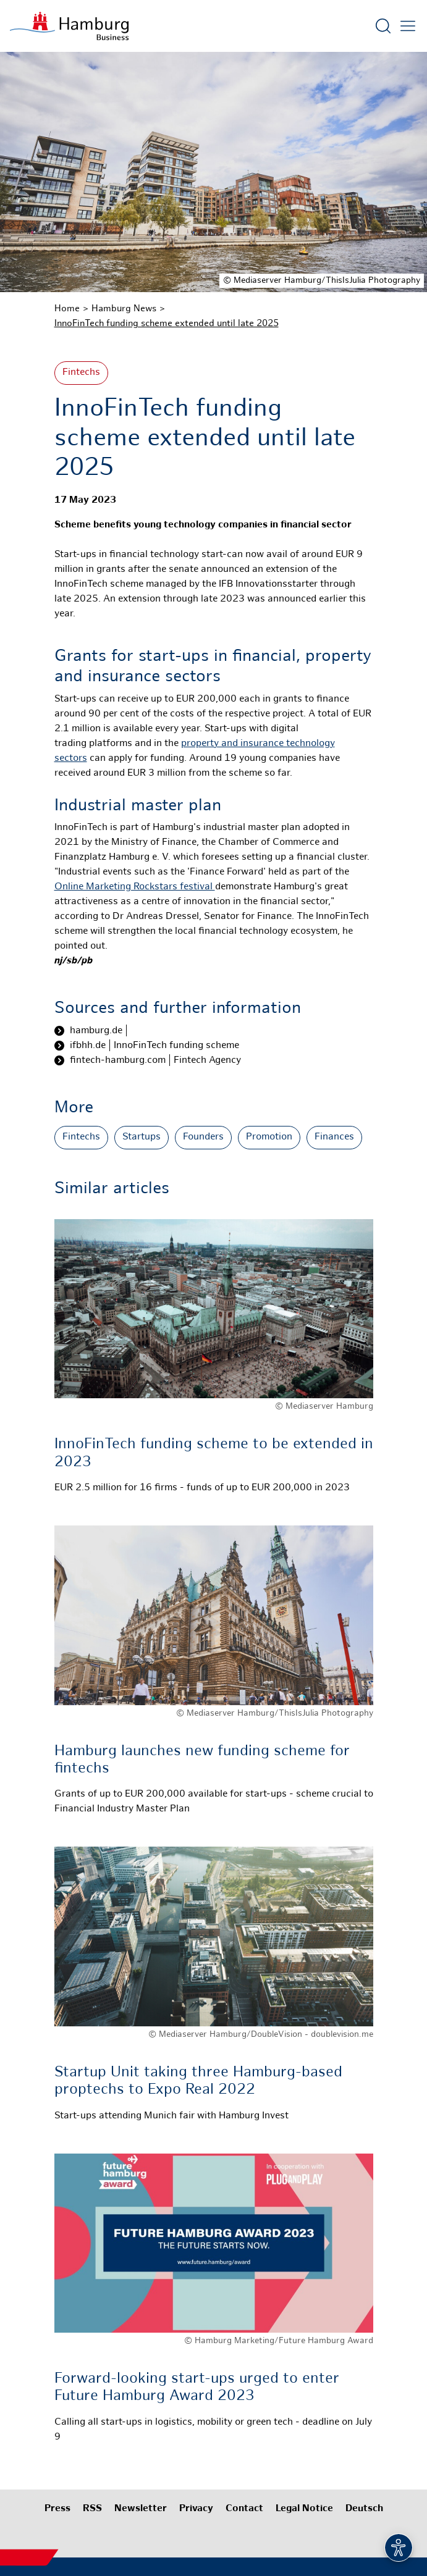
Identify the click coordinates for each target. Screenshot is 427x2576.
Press (57, 2509)
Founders (203, 1137)
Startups (141, 1137)
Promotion (269, 1137)
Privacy (196, 2509)
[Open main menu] (408, 26)
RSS (92, 2509)
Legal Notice (304, 2509)
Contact (244, 2509)
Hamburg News (123, 308)
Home (67, 308)
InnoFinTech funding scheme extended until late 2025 (166, 323)
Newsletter (140, 2509)
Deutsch (364, 2509)
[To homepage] (69, 26)
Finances (334, 1137)
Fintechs (81, 372)
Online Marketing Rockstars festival (134, 887)
